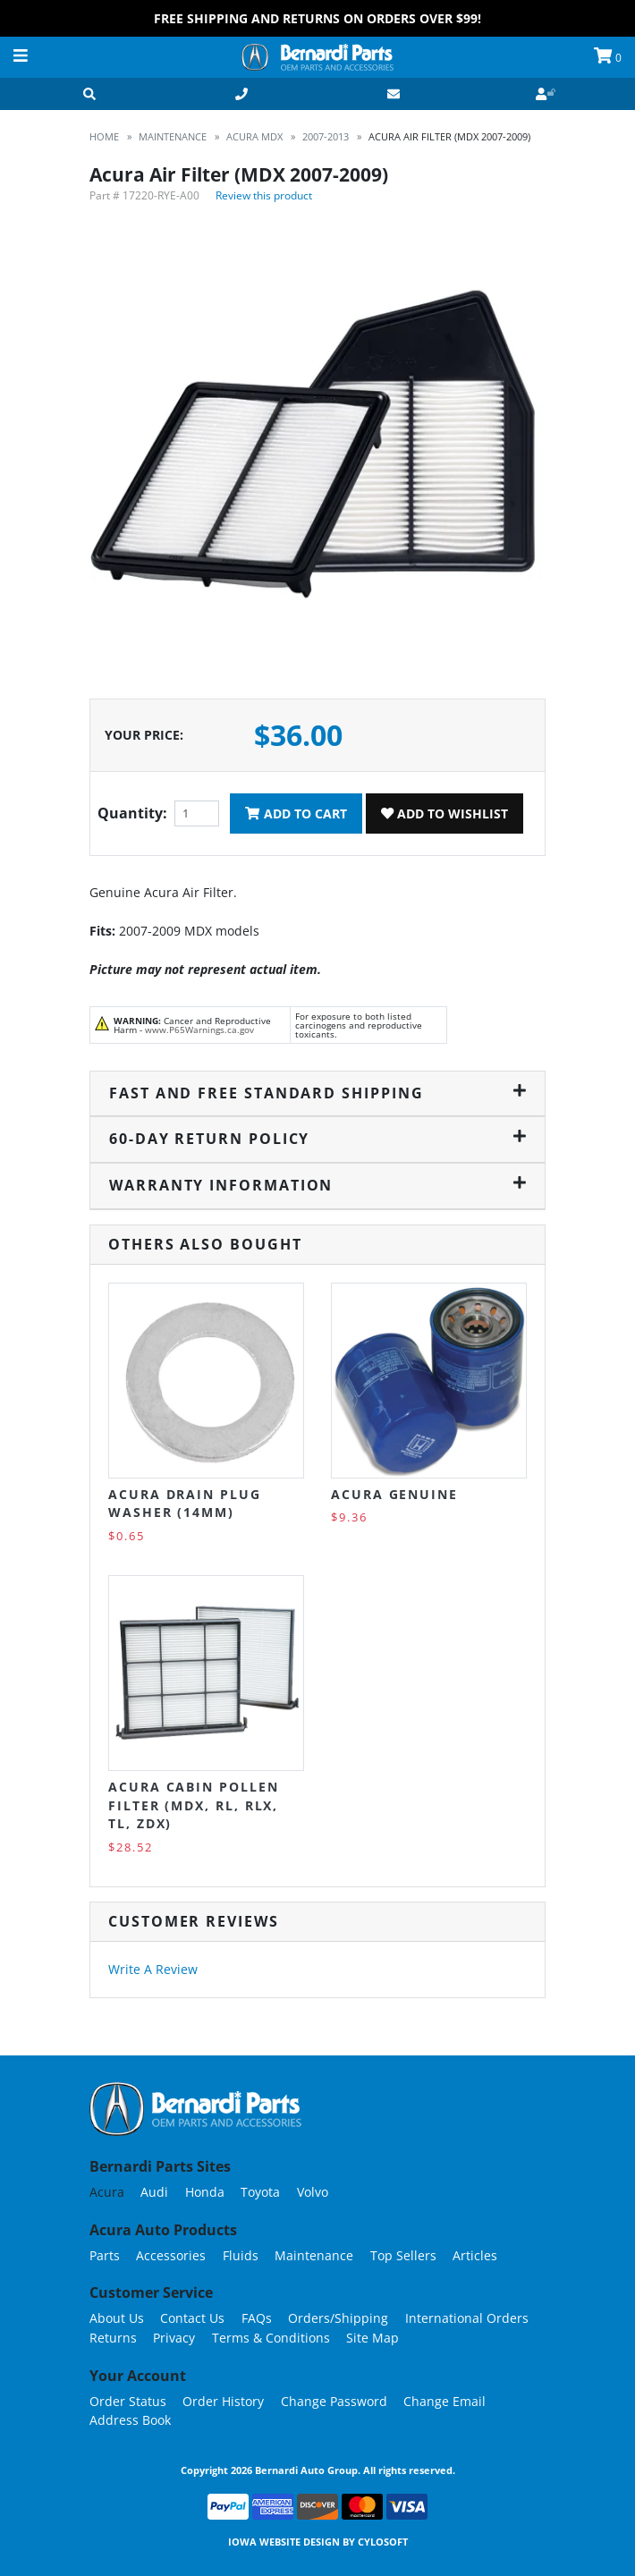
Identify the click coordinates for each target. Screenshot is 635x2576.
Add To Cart (295, 813)
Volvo (312, 2191)
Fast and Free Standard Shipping (317, 1093)
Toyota (260, 2191)
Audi (154, 2191)
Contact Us (192, 2317)
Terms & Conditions (271, 2337)
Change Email (444, 2401)
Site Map (372, 2337)
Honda (204, 2191)
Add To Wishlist (444, 813)
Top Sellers (403, 2255)
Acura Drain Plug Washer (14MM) (184, 1503)
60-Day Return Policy (317, 1138)
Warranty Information (317, 1185)
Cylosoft (383, 2541)
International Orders (467, 2317)
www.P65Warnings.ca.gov (199, 1029)
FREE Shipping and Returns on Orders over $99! (317, 18)
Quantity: (132, 813)
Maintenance (314, 2255)
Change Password (334, 2401)
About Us (116, 2317)
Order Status (127, 2401)
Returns (113, 2337)
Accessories (171, 2255)
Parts (104, 2255)
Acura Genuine (394, 1494)
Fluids (240, 2255)
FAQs (256, 2317)
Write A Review (153, 1969)
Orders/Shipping (338, 2317)
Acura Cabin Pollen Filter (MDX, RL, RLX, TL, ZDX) (193, 1805)
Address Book (130, 2419)
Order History (223, 2401)
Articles (475, 2255)
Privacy (174, 2337)
